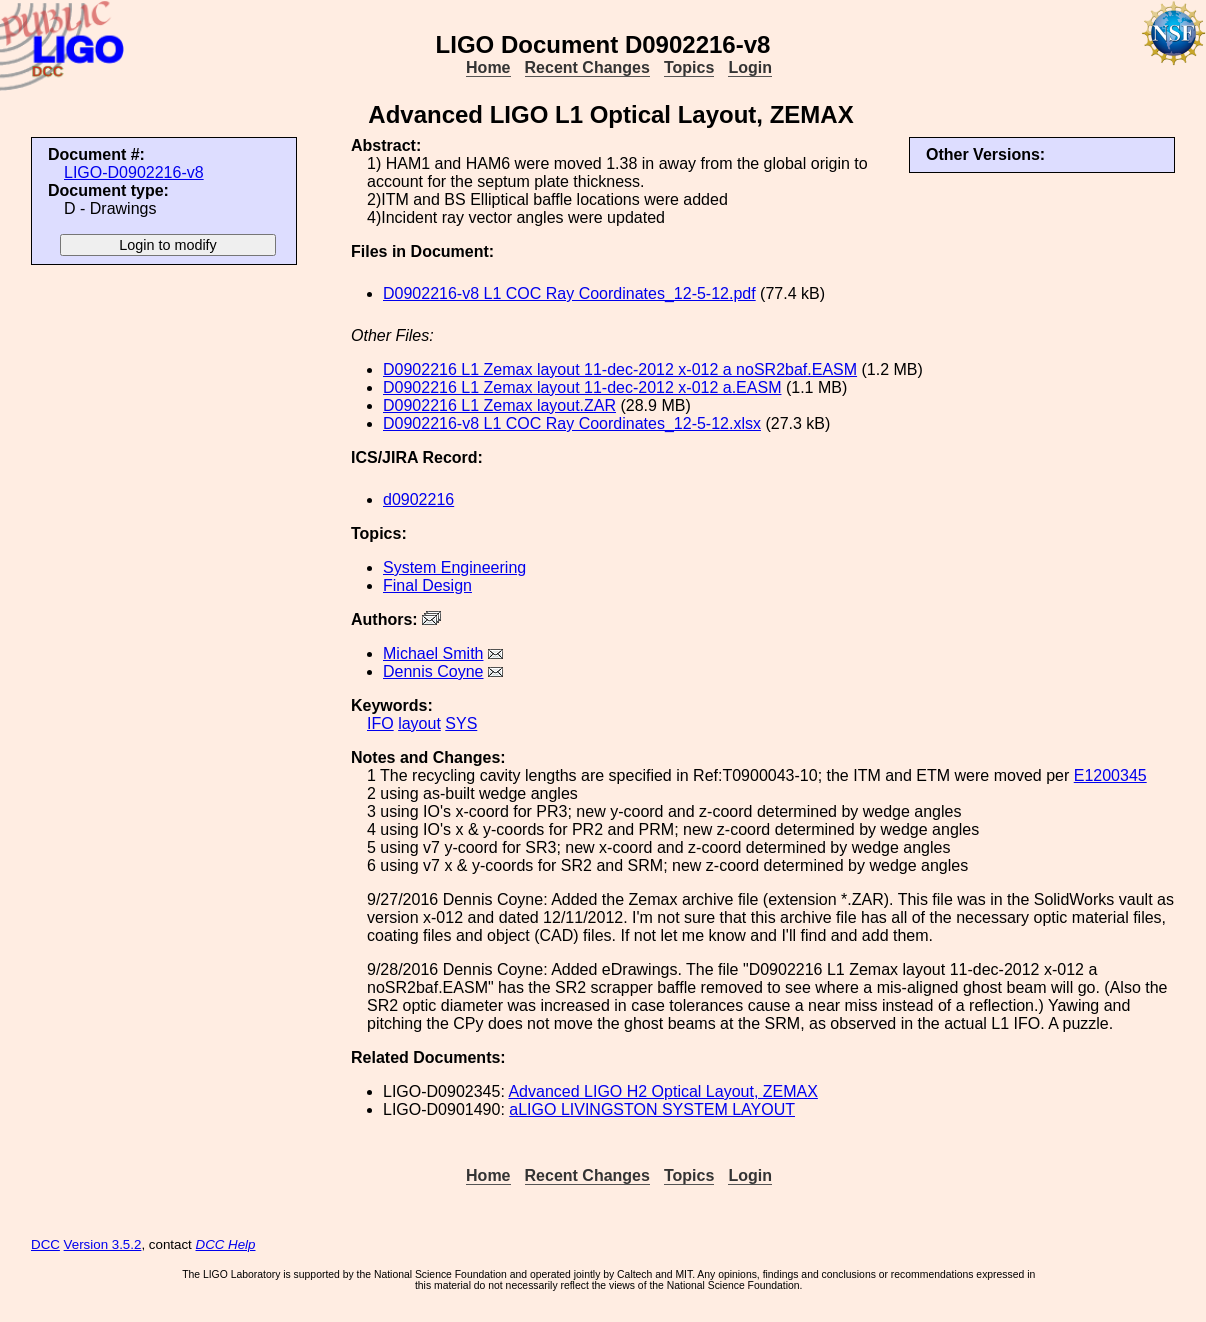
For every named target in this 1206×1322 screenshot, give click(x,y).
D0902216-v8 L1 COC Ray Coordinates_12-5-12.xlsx (572, 423)
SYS (461, 723)
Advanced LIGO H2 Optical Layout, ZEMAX (662, 1091)
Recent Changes (587, 67)
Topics (689, 67)
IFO (380, 723)
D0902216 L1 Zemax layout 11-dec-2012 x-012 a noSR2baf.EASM (620, 369)
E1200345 (1110, 775)
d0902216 (418, 499)
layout (419, 723)
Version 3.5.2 (103, 1244)
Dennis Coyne (433, 671)
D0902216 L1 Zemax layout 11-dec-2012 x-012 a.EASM (582, 387)
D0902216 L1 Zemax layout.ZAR (499, 405)
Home (488, 67)
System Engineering (454, 567)
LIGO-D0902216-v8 (134, 172)
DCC (45, 1244)
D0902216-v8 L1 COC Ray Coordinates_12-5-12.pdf (569, 293)
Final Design (427, 585)
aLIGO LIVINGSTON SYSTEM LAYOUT (652, 1109)
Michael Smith (433, 653)
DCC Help (226, 1244)
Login (750, 67)
